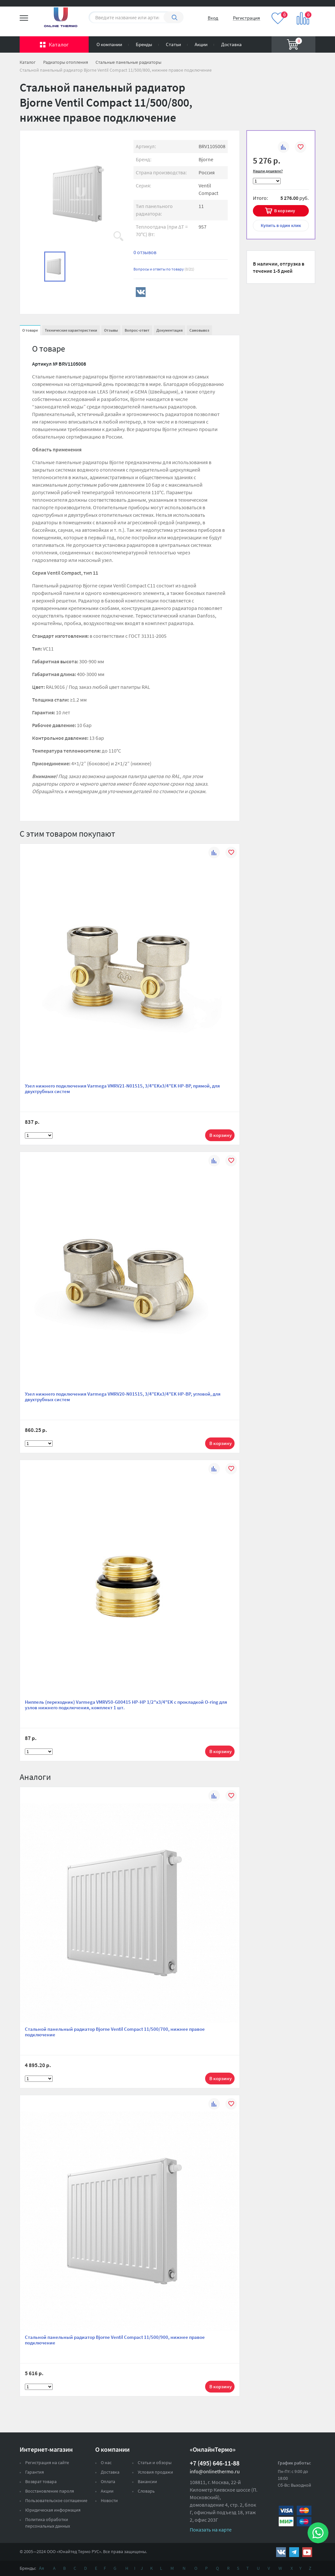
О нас (106, 2462)
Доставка (231, 44)
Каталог (59, 44)
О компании (109, 44)
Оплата (108, 2481)
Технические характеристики (71, 330)
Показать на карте (211, 2529)
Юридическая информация (52, 2510)
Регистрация (246, 18)
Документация (169, 330)
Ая (41, 2568)
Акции (201, 44)
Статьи (173, 44)
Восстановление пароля (49, 2491)
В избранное (300, 148)
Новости (109, 2500)
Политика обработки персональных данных (47, 2522)
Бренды (144, 44)
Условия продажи (155, 2472)
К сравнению (283, 148)
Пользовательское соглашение (56, 2500)
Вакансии (147, 2481)
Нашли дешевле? (268, 170)
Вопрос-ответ (137, 330)
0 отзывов (144, 252)
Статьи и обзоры (154, 2462)
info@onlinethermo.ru (215, 2471)
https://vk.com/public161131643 (281, 2552)
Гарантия (34, 2472)
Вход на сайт (299, 9)
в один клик (281, 225)
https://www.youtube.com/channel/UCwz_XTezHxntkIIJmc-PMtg (307, 2552)
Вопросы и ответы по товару (163, 269)
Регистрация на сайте (47, 2462)
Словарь (146, 2491)
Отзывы (111, 330)
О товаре (30, 330)
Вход (213, 18)
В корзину (284, 211)
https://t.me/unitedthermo (294, 2552)
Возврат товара (41, 2481)
